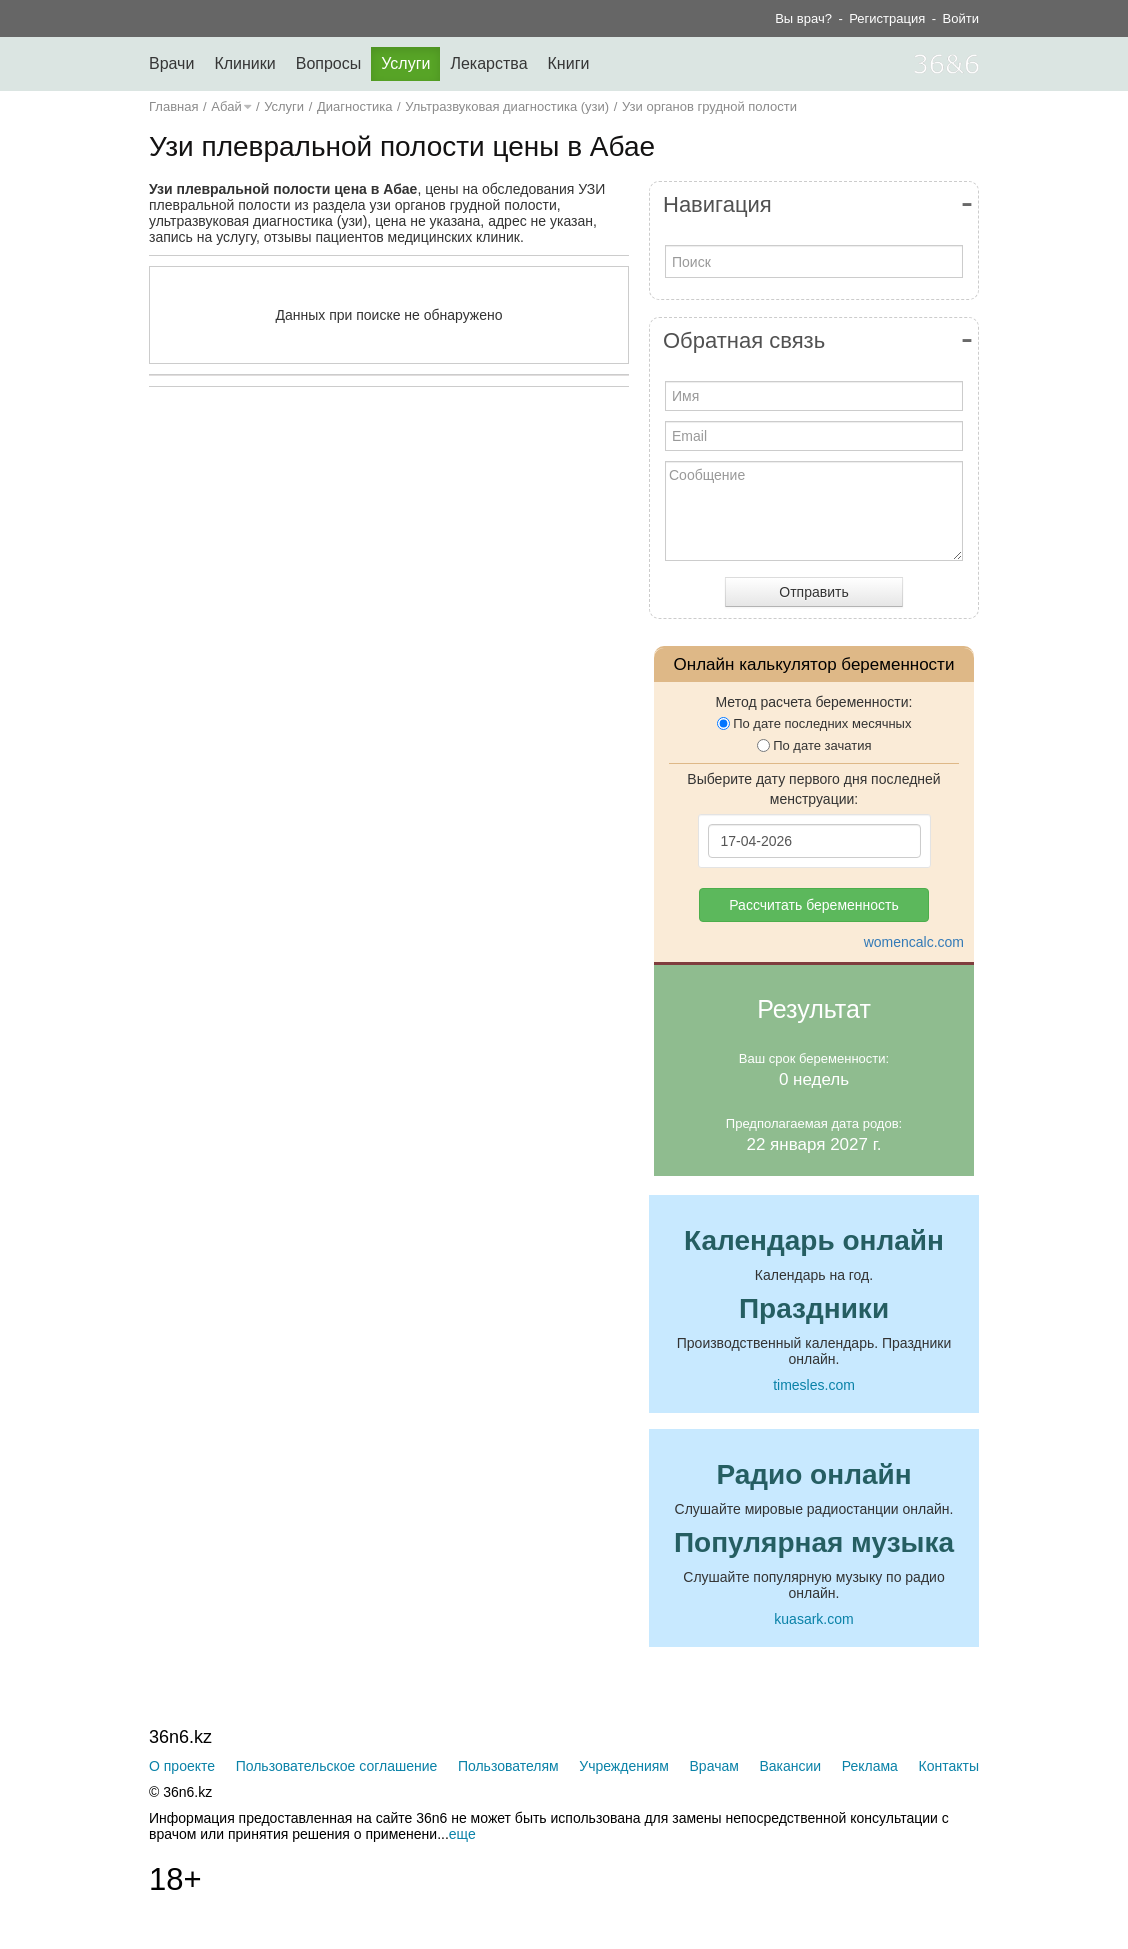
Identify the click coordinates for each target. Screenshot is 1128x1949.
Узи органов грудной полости (709, 106)
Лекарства (488, 63)
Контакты (949, 1766)
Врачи (171, 63)
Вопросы (329, 63)
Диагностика (354, 106)
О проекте (182, 1766)
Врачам (714, 1766)
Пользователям (508, 1766)
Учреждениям (624, 1766)
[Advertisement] (439, 597)
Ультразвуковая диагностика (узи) (507, 106)
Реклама (870, 1766)
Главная (173, 106)
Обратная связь (744, 340)
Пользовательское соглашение (337, 1766)
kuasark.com (813, 1619)
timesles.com (814, 1385)
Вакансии (790, 1766)
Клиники (244, 63)
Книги (569, 63)
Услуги (405, 63)
